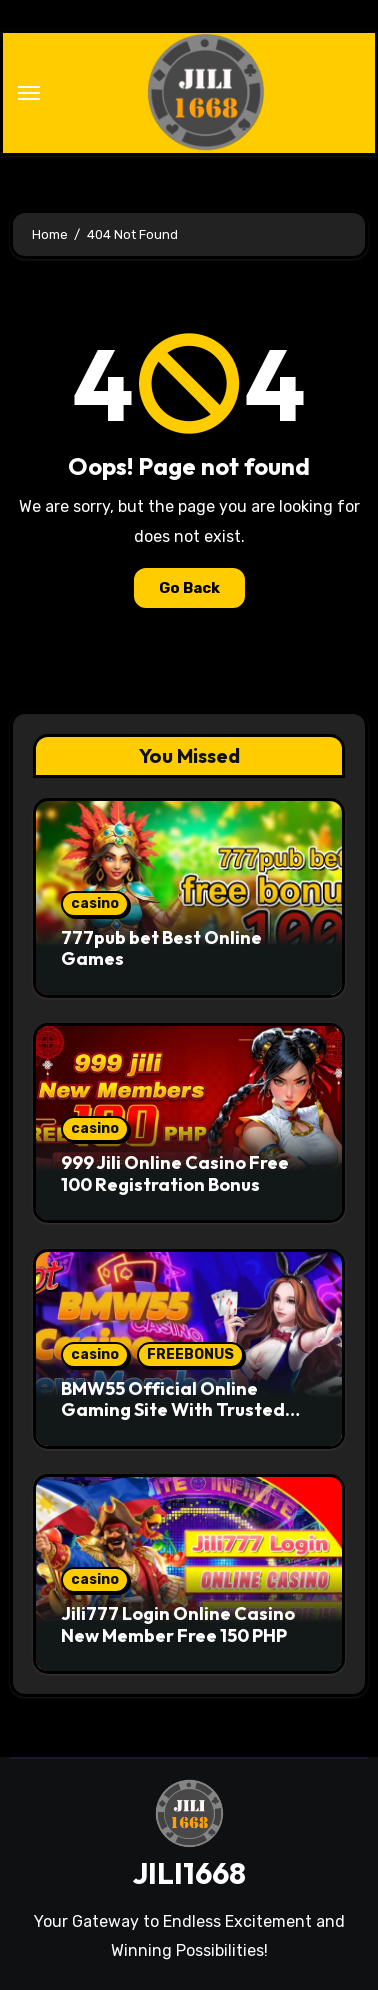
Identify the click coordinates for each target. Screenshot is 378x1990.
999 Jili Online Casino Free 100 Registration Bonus (175, 1173)
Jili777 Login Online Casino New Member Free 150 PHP (178, 1624)
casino (95, 903)
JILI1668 (189, 1873)
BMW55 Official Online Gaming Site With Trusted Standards (173, 1410)
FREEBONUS (190, 1354)
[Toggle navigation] (29, 93)
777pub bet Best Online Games (161, 948)
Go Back (189, 588)
